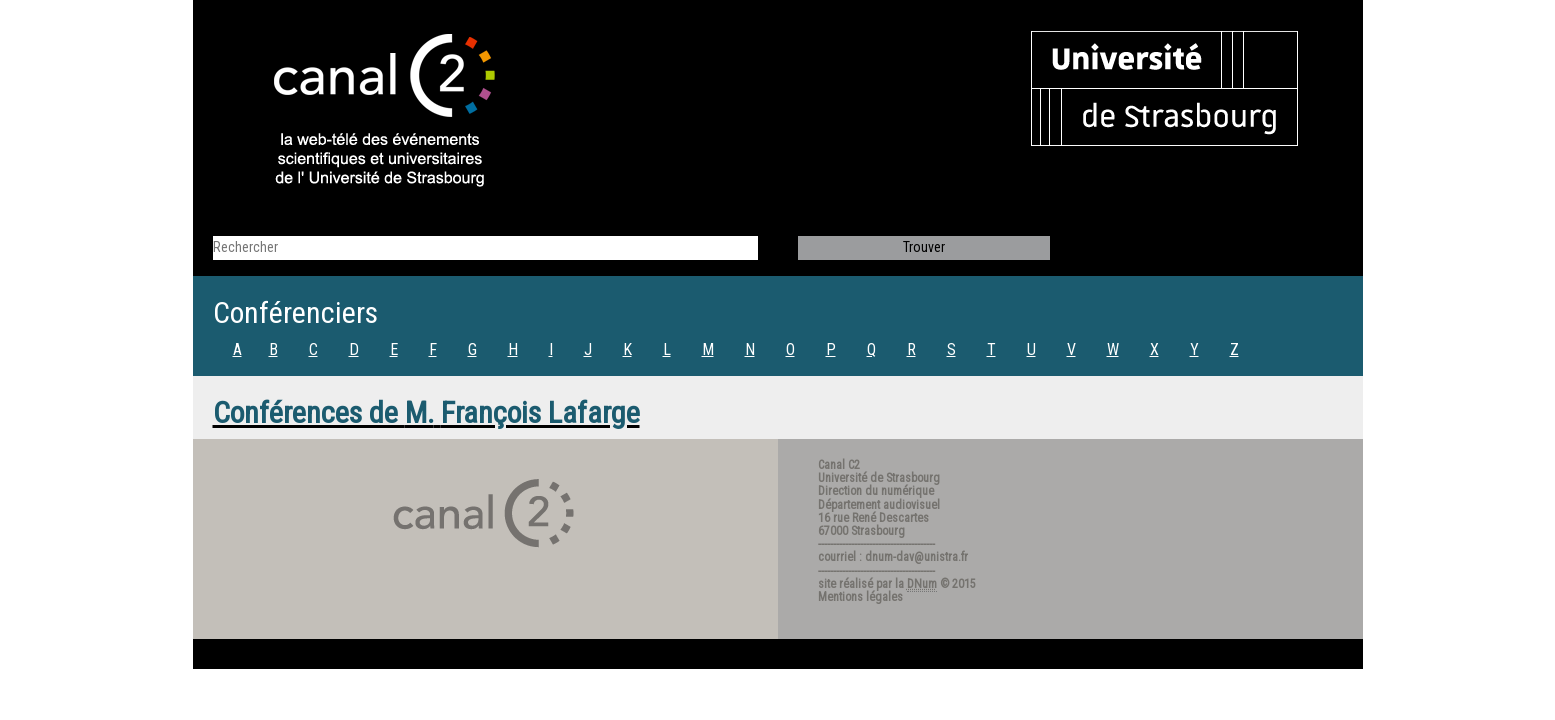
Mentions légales (860, 597)
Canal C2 (839, 465)
